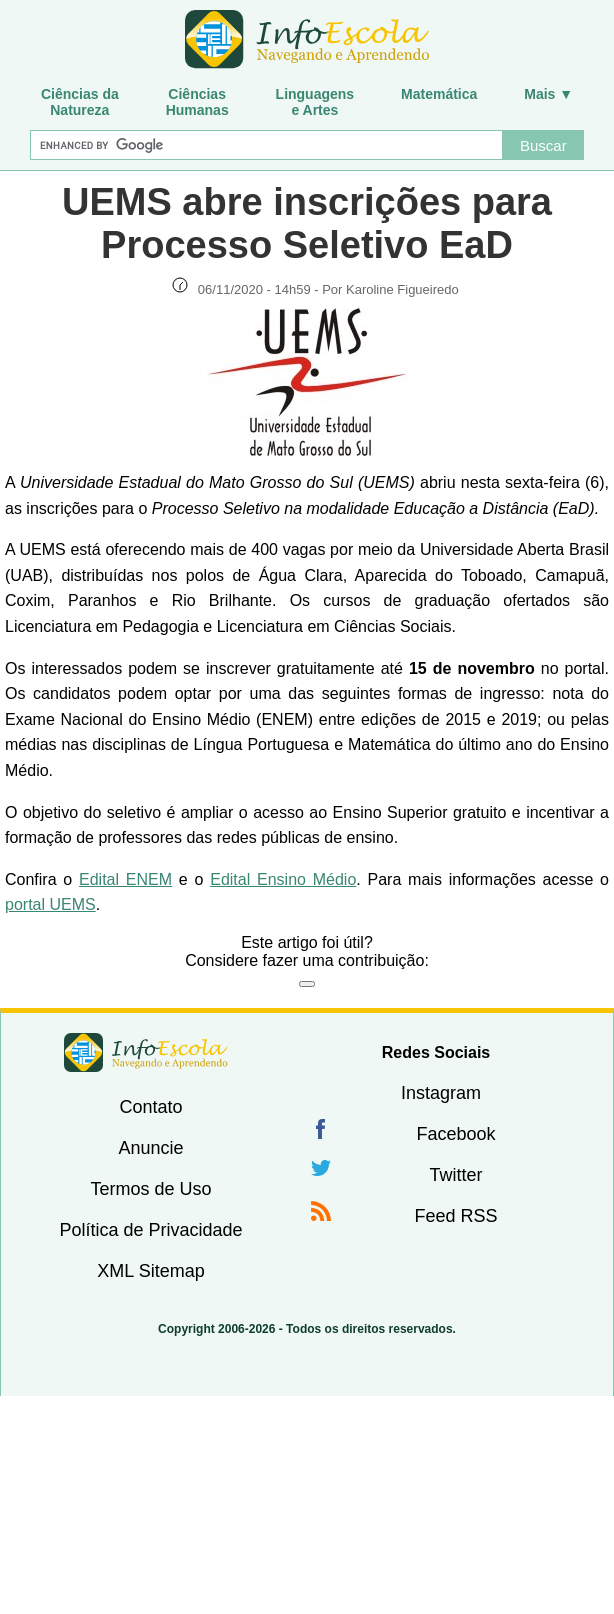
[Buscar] (266, 145)
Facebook (455, 1134)
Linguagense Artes (315, 102)
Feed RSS (455, 1216)
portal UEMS (50, 904)
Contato (150, 1107)
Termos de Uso (150, 1189)
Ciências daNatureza (80, 102)
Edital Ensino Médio (283, 879)
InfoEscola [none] (146, 1052)
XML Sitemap (150, 1271)
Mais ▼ (548, 94)
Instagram (441, 1093)
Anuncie (150, 1148)
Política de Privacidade (150, 1230)
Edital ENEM (125, 879)
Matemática (439, 94)
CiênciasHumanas (197, 102)
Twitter (455, 1175)
